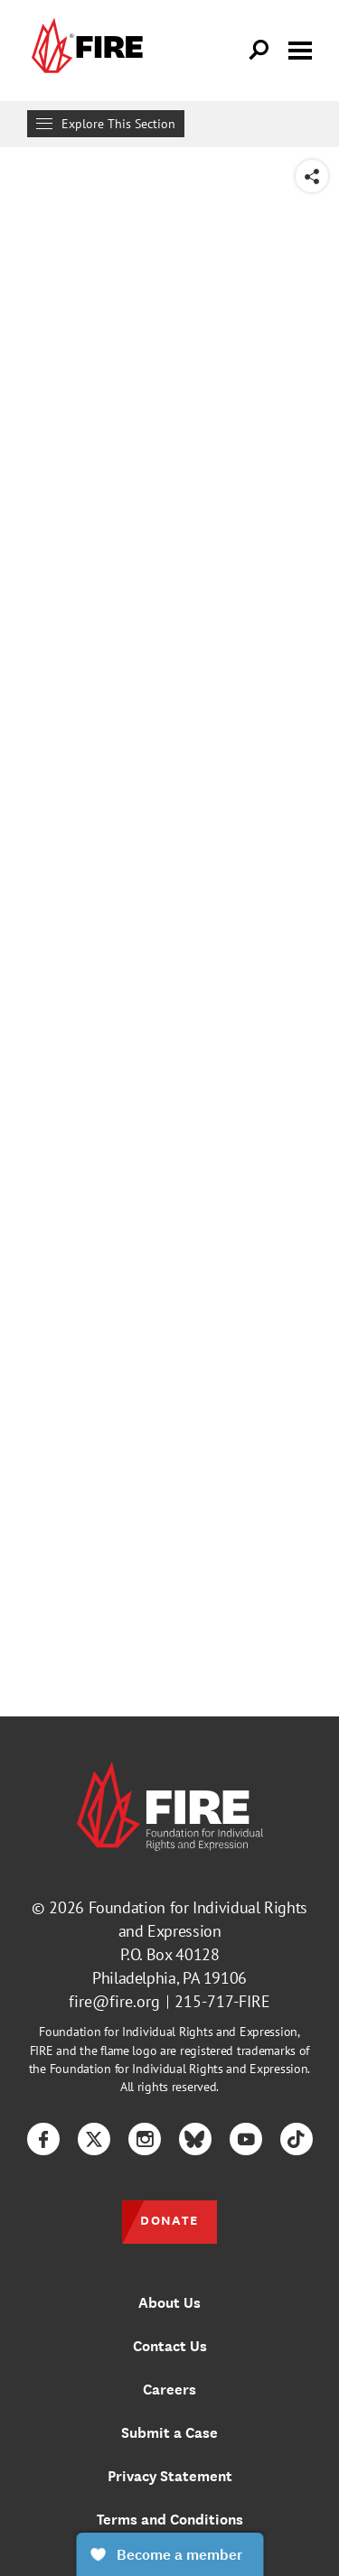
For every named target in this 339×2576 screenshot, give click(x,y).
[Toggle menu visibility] (300, 48)
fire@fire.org (114, 2001)
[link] (85, 50)
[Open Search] (259, 50)
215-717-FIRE (222, 2001)
